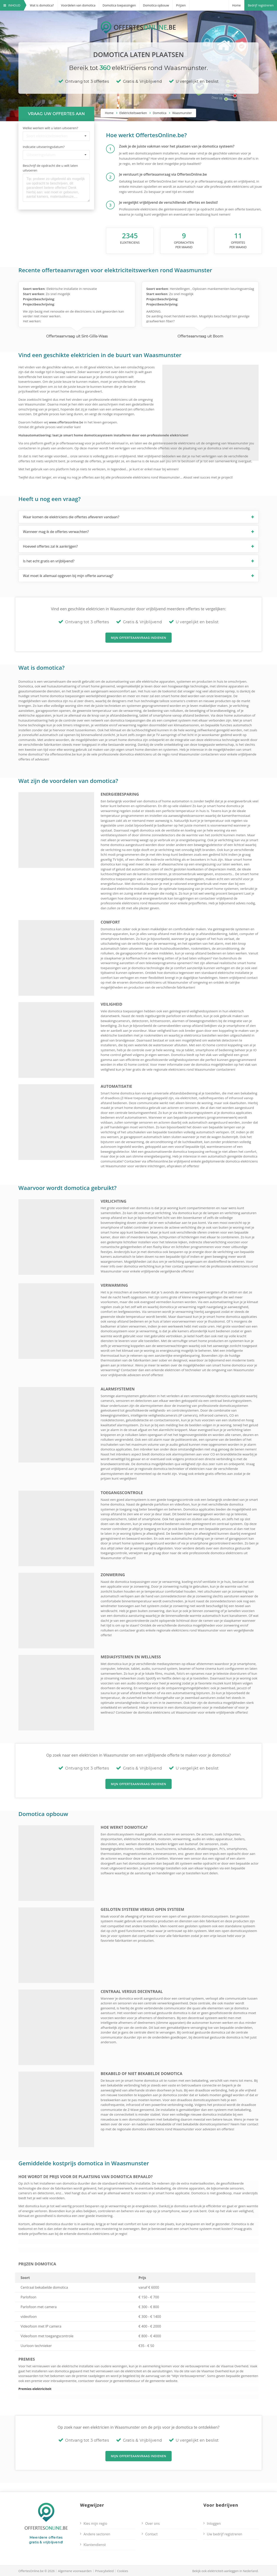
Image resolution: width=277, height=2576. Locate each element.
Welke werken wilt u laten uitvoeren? (50, 128)
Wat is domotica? (42, 5)
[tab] (138, 516)
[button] (138, 516)
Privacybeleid (104, 2570)
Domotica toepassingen (119, 5)
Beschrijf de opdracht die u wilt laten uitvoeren (50, 168)
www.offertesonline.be (66, 422)
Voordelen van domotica (78, 5)
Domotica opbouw (156, 5)
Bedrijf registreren (261, 5)
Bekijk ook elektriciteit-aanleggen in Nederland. (225, 2570)
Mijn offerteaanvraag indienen (138, 637)
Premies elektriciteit (35, 2388)
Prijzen (181, 5)
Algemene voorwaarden (75, 2570)
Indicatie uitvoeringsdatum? (43, 147)
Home (236, 5)
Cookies (122, 2570)
